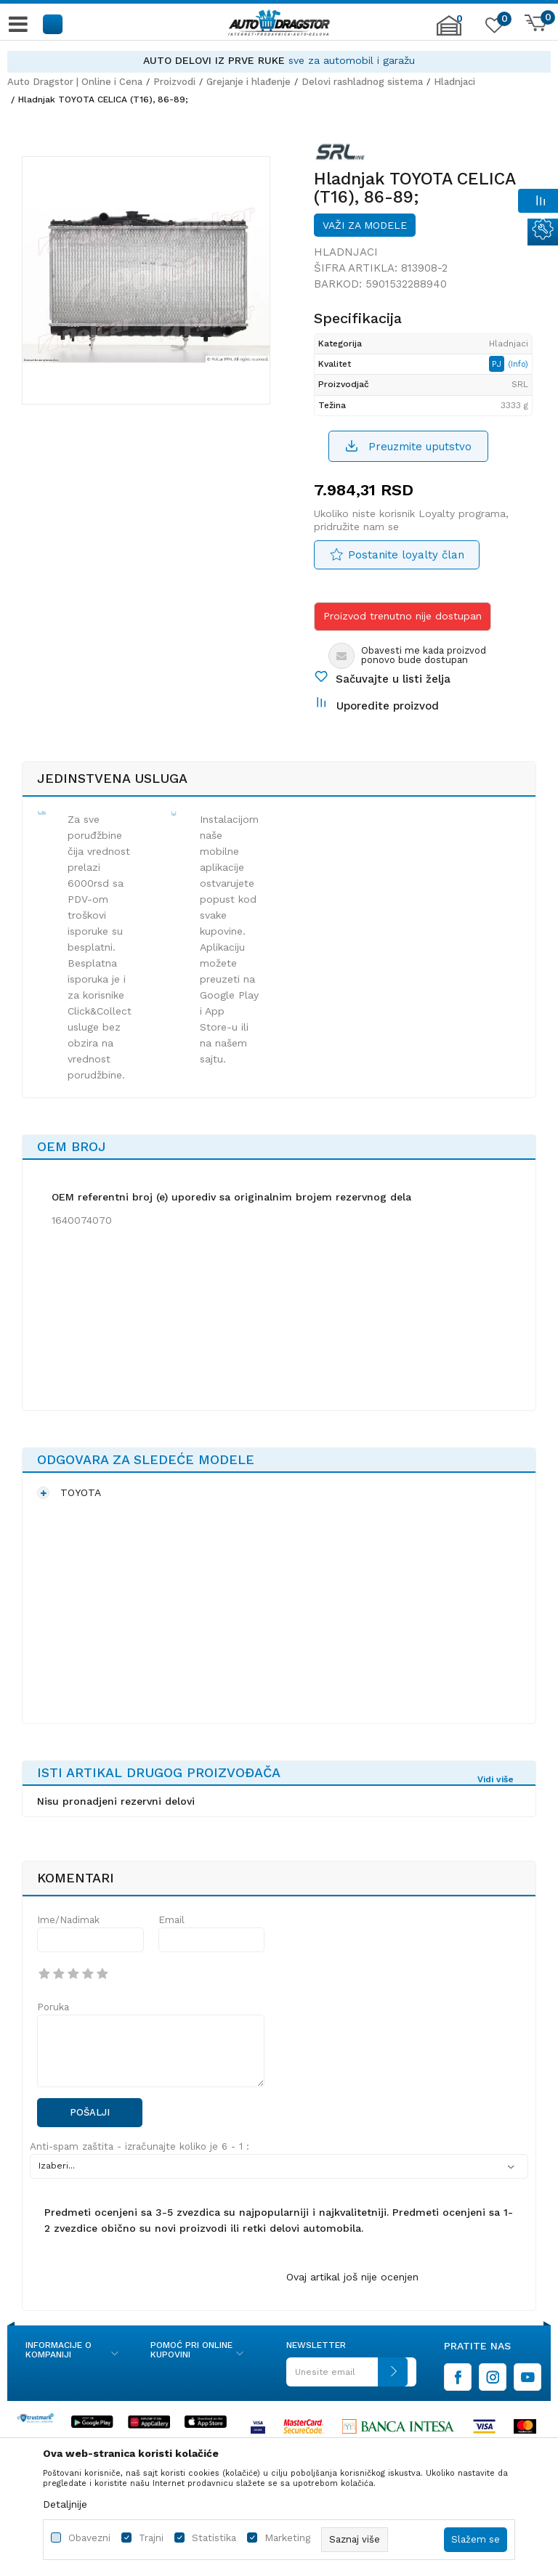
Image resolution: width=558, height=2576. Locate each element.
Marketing (287, 2537)
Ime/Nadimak (68, 1919)
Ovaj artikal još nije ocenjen (352, 2277)
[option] (279, 60)
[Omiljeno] (492, 28)
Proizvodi (174, 81)
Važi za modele (365, 225)
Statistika (214, 2537)
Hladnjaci (454, 81)
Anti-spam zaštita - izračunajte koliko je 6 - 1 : (139, 2146)
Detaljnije (65, 2504)
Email (171, 1919)
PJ (498, 364)
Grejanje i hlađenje (248, 81)
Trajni (151, 2537)
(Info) (518, 364)
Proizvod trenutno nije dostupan (402, 616)
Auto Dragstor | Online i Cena (74, 81)
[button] (53, 23)
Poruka (53, 2007)
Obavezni (89, 2537)
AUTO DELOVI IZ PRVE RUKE (214, 60)
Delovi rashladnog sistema (362, 81)
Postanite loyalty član (406, 554)
